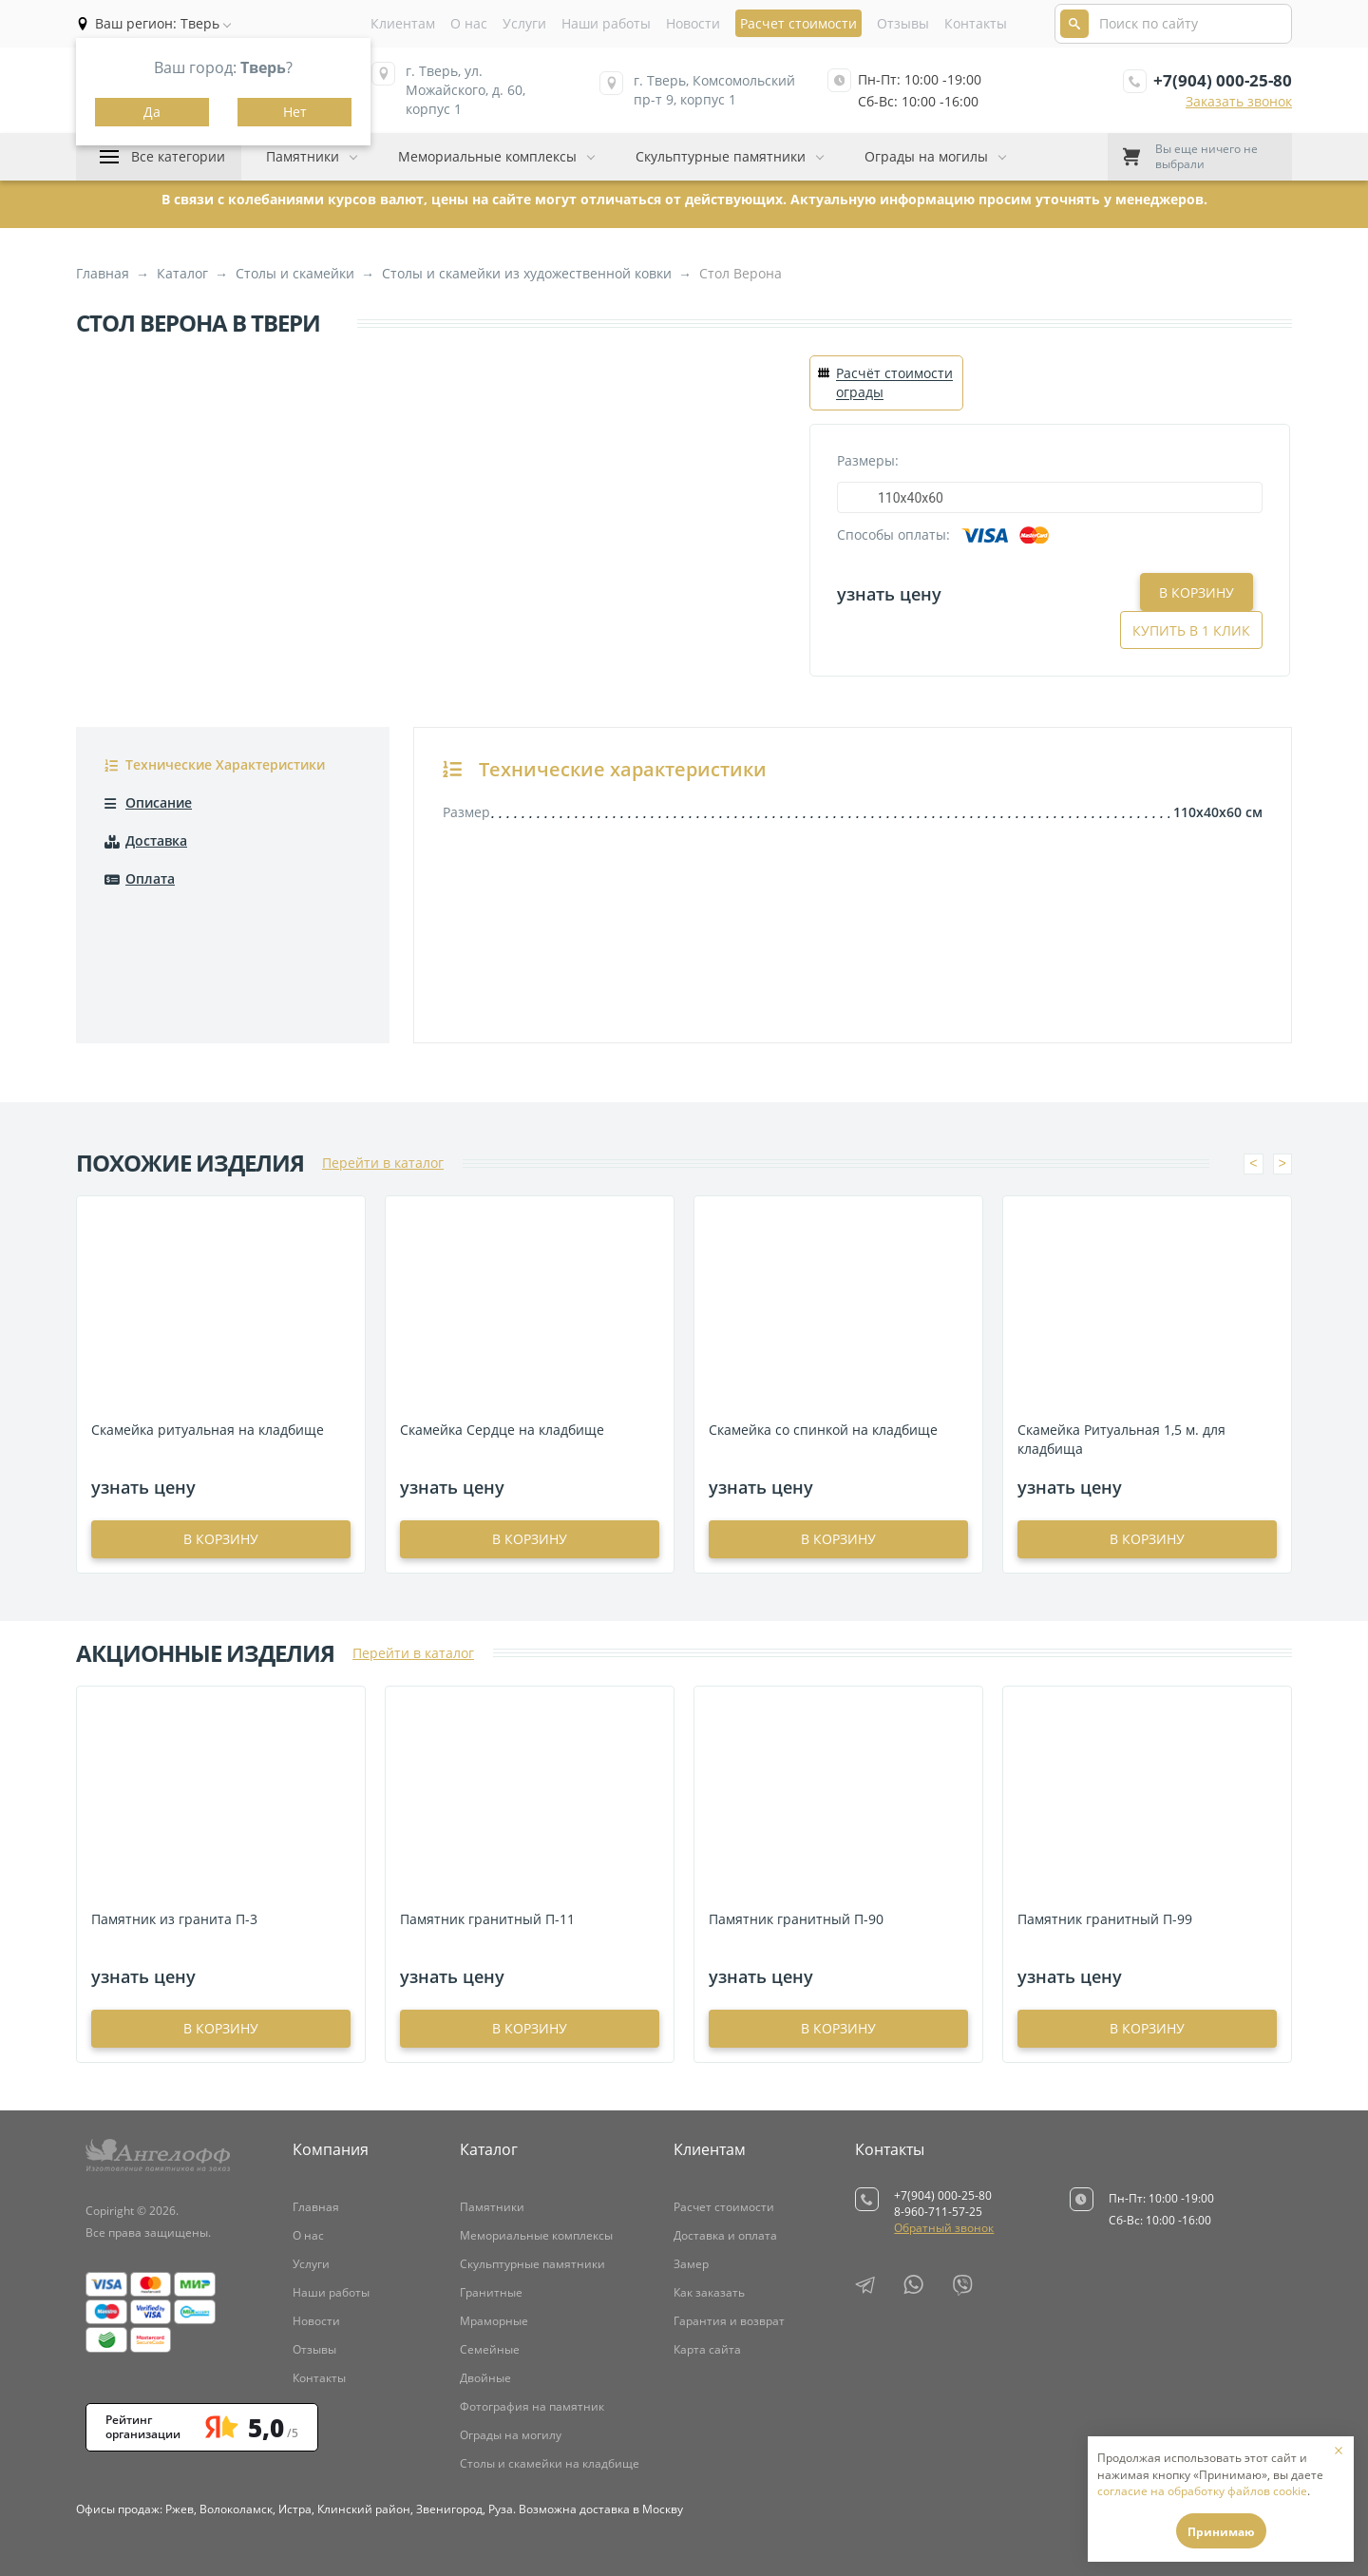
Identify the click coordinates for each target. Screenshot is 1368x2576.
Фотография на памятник (532, 2406)
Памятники (302, 156)
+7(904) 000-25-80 (1222, 80)
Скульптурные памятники (721, 156)
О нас (468, 23)
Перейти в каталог (383, 1163)
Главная (316, 2207)
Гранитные (491, 2292)
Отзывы (903, 23)
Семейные (490, 2349)
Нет (295, 112)
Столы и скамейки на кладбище (549, 2463)
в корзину (220, 1539)
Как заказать (709, 2292)
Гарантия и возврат (729, 2321)
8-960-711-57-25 (938, 2212)
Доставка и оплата (725, 2235)
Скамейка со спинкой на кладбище (823, 1430)
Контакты (975, 23)
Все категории (178, 156)
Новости (693, 23)
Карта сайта (707, 2349)
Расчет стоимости (724, 2207)
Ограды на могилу (510, 2435)
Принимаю (1221, 2532)
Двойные (485, 2378)
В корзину (1052, 592)
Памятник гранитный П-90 (796, 1919)
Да (152, 112)
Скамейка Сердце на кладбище (502, 1430)
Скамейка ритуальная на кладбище (207, 1430)
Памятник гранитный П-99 (1104, 1919)
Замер (691, 2264)
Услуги (524, 23)
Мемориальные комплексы (487, 156)
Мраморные (494, 2321)
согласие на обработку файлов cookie (1202, 2491)
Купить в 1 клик (1191, 592)
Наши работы (606, 23)
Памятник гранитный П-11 (487, 1919)
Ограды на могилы (926, 156)
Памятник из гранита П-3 (174, 1919)
